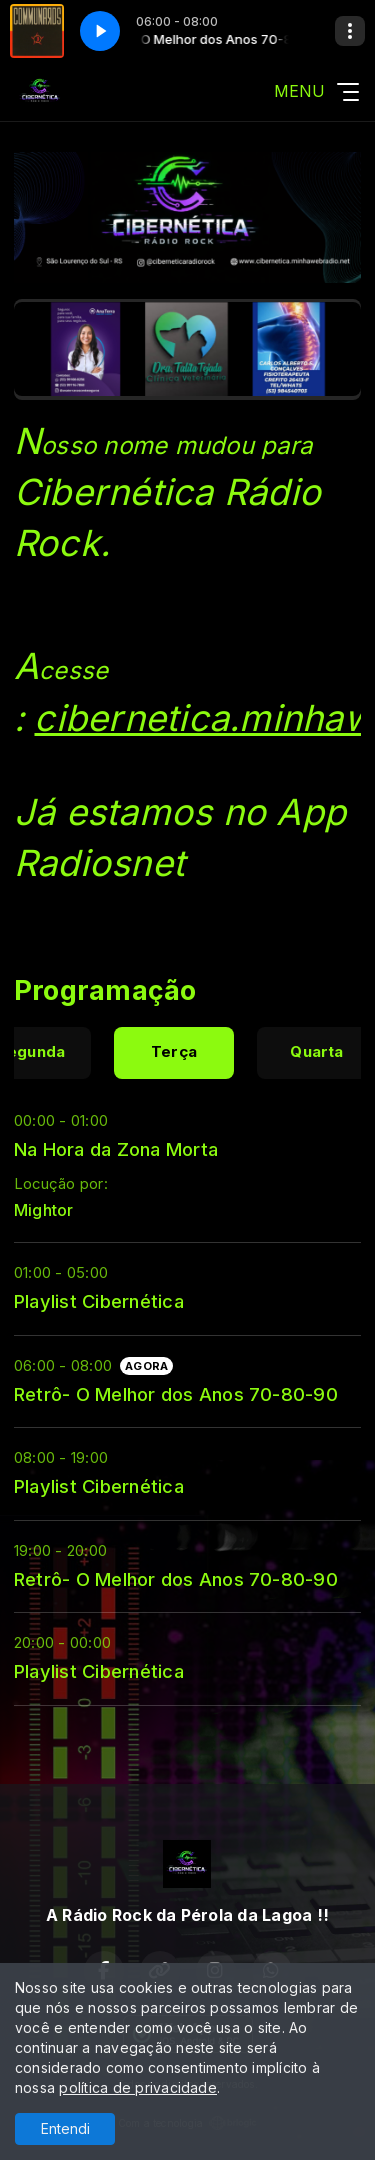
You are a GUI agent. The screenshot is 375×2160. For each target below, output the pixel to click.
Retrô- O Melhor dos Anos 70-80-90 (176, 1394)
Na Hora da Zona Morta (116, 1149)
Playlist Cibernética (99, 1301)
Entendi (65, 2128)
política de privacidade (138, 2087)
